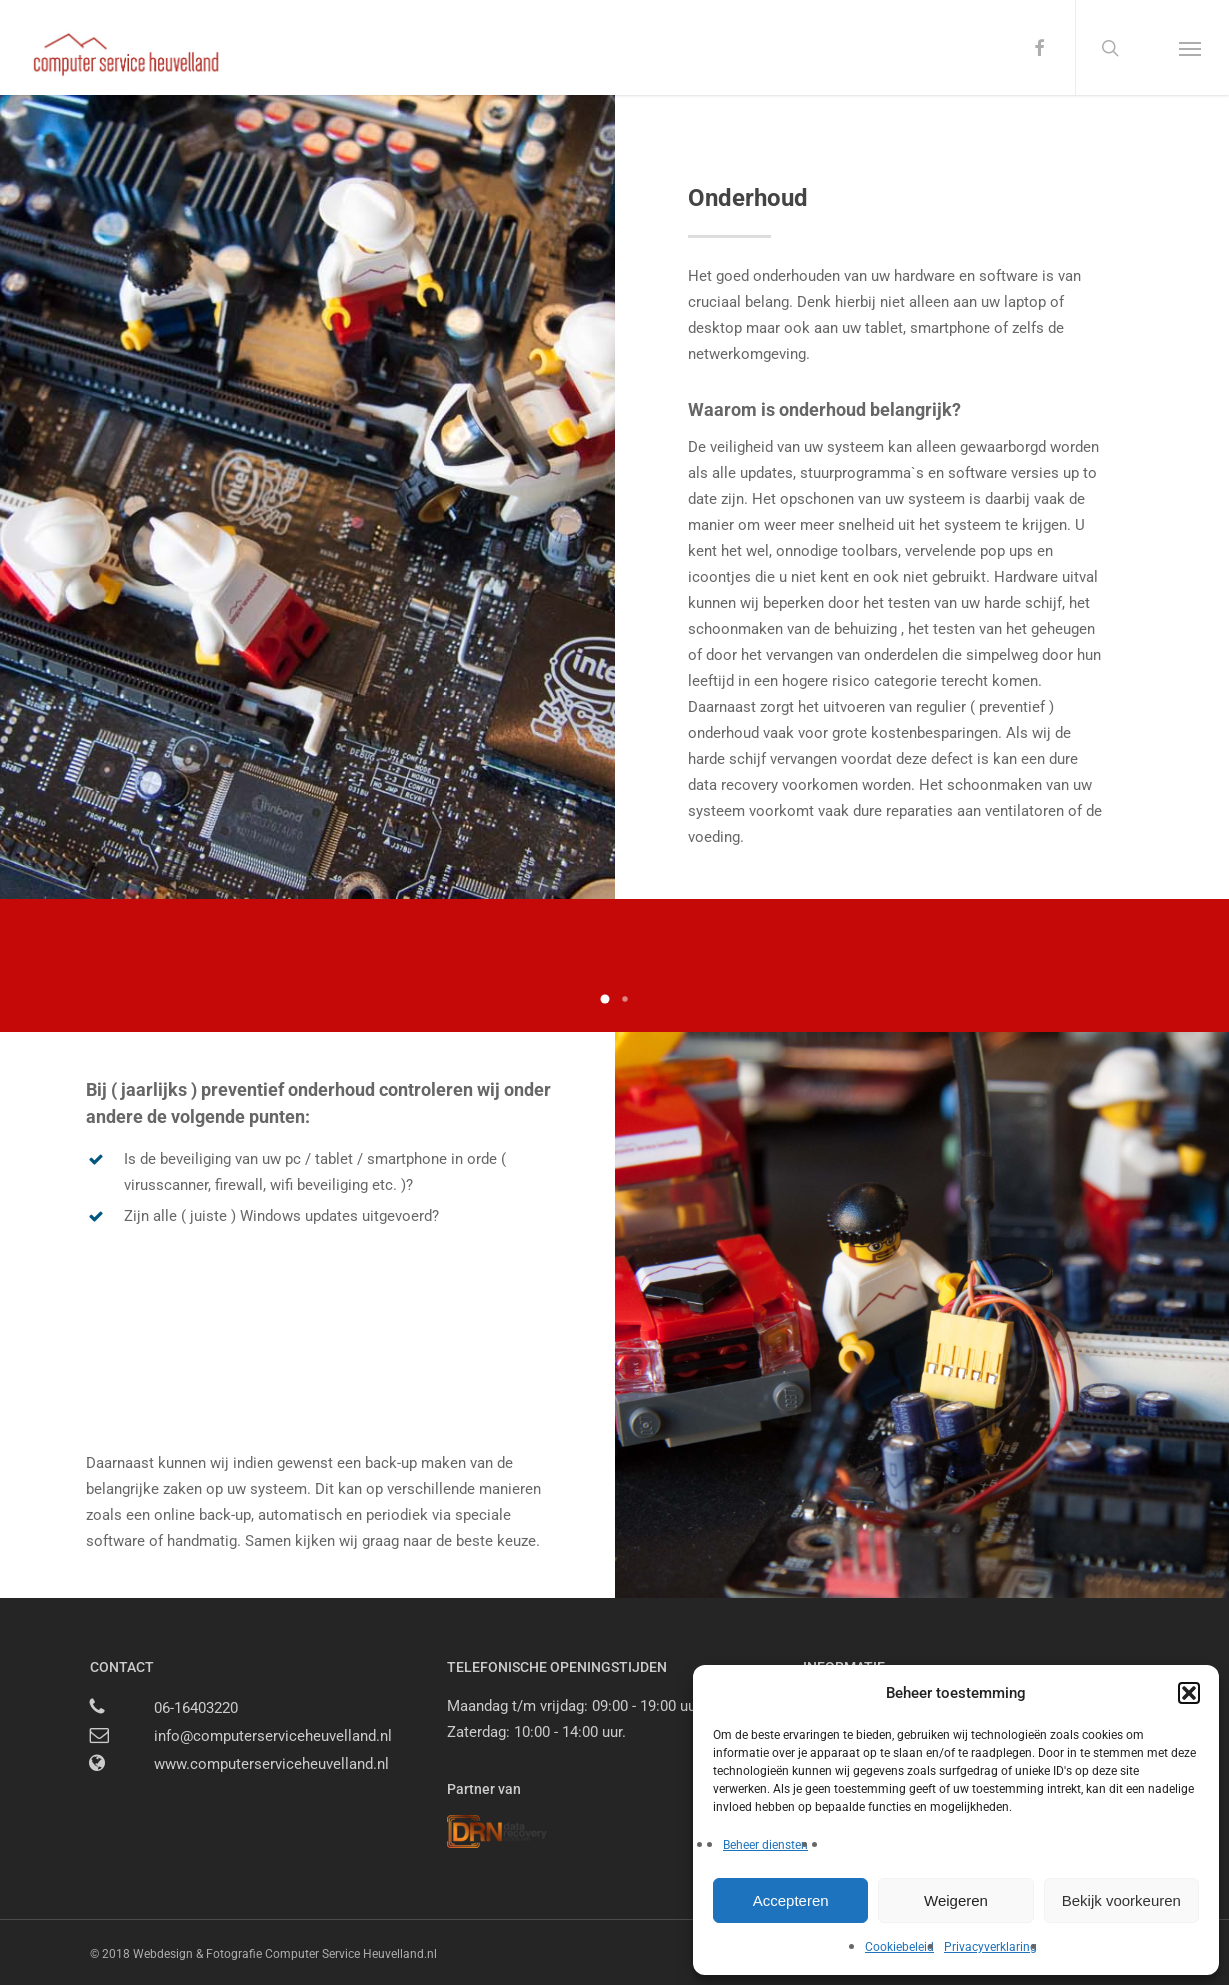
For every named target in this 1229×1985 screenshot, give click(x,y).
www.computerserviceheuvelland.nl (271, 1764)
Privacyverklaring (990, 1947)
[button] (1189, 1693)
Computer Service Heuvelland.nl (351, 1954)
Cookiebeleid (899, 1947)
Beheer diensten (765, 1845)
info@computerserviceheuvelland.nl (273, 1736)
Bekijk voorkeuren (1121, 1900)
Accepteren (791, 1900)
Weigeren (956, 1900)
